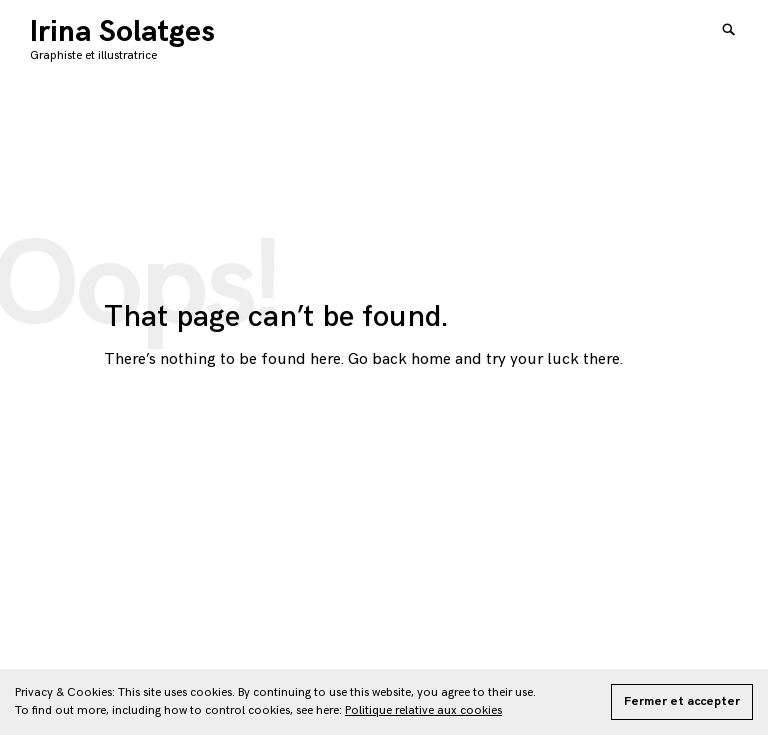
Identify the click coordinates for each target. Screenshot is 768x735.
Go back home (399, 359)
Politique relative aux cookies (423, 710)
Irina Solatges (122, 32)
